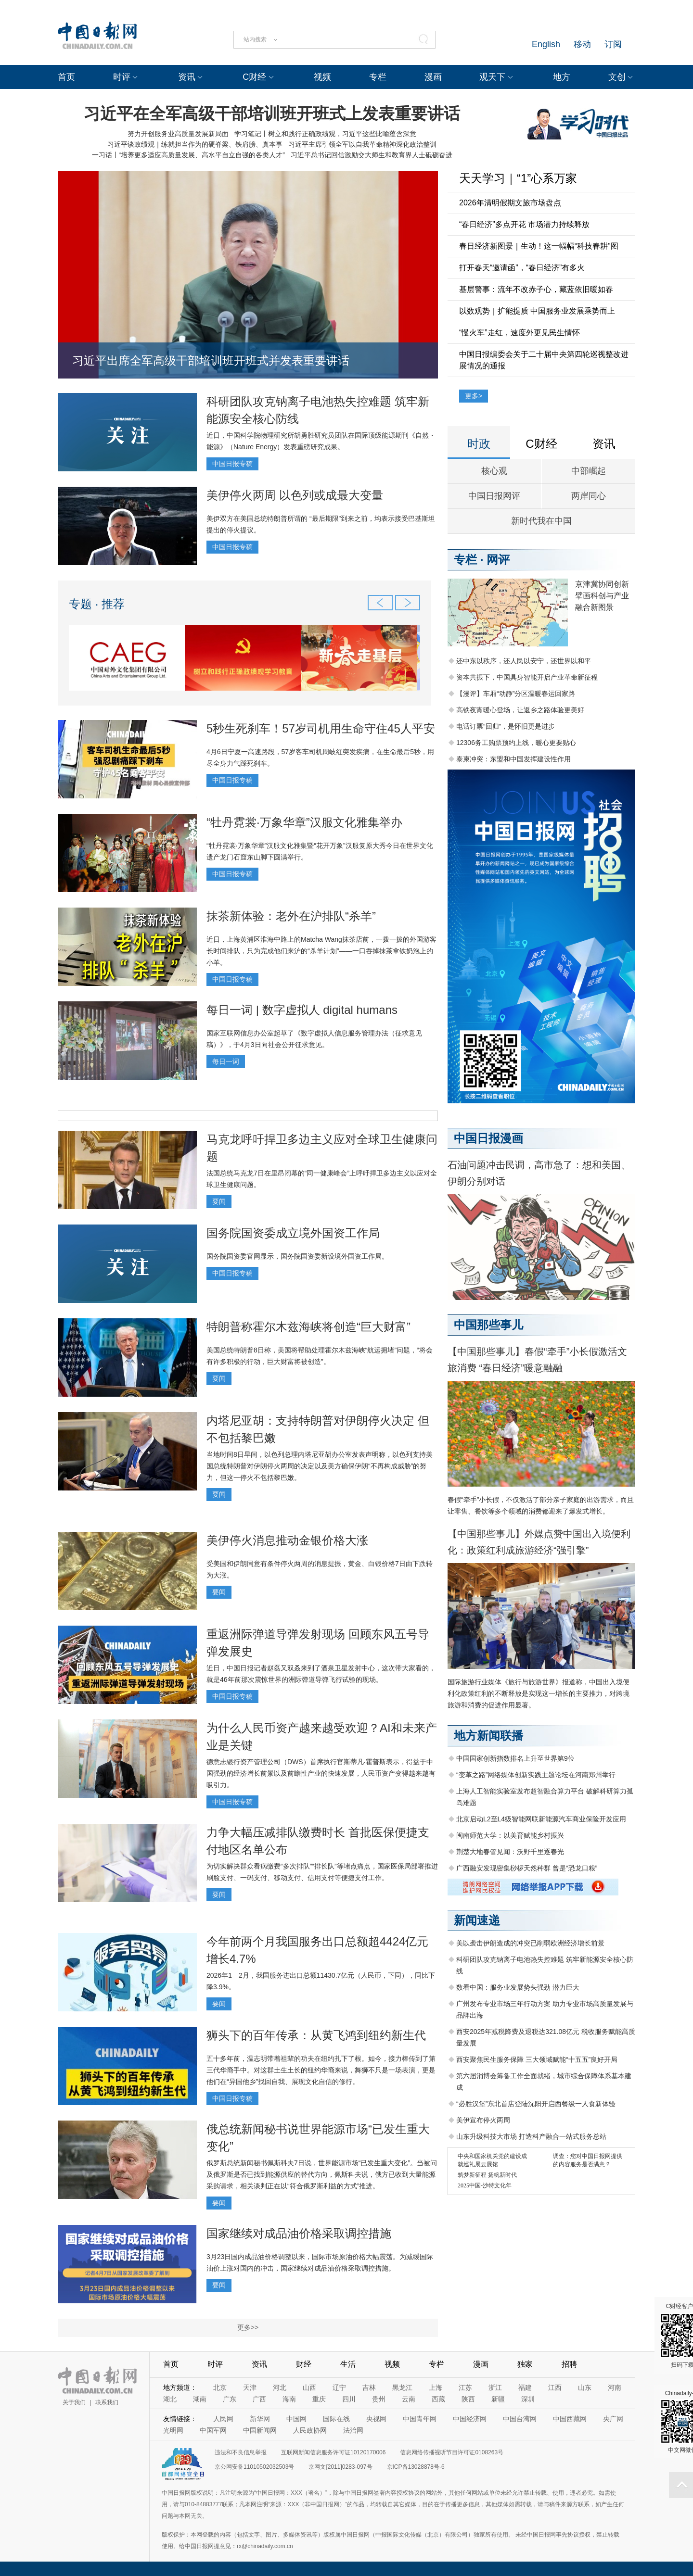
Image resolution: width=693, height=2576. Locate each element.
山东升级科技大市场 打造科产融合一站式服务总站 (531, 2136)
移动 (582, 44)
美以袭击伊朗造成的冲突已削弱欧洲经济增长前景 (530, 1943)
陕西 (468, 2399)
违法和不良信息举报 (241, 2452)
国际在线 (336, 2419)
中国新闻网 (260, 2430)
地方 (561, 77)
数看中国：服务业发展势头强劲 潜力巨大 (517, 1987)
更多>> (247, 2327)
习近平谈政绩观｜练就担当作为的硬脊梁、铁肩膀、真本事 (194, 144)
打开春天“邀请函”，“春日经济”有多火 (522, 268)
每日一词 (225, 1061)
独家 (525, 2364)
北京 (220, 2387)
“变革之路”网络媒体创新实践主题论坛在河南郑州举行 (536, 1775)
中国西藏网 (570, 2419)
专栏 (377, 77)
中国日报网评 (494, 496)
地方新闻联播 (488, 1735)
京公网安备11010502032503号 (254, 2466)
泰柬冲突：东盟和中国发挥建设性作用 (513, 759)
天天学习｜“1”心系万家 (518, 178)
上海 (435, 2387)
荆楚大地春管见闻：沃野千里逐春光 (510, 1852)
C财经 (254, 77)
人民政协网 (310, 2430)
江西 (555, 2387)
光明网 (173, 2430)
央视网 (376, 2419)
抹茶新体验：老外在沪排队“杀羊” (291, 915)
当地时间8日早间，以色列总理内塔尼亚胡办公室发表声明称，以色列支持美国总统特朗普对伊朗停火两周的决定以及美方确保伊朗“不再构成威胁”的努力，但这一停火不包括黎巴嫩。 (319, 1466)
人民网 (223, 2419)
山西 (309, 2387)
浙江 (495, 2387)
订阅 (613, 44)
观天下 (492, 77)
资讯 (186, 77)
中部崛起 (588, 471)
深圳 (528, 2399)
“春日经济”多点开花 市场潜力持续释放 (524, 224)
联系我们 (106, 2402)
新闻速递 (477, 1920)
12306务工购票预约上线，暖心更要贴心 (516, 742)
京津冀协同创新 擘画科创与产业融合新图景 (602, 595)
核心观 (494, 471)
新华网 (260, 2419)
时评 (121, 77)
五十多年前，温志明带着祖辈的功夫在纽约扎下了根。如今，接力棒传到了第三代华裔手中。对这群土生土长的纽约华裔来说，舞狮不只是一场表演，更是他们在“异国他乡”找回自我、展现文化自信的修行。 (321, 2070)
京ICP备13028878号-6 (416, 2466)
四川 (349, 2399)
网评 (498, 559)
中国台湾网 (520, 2419)
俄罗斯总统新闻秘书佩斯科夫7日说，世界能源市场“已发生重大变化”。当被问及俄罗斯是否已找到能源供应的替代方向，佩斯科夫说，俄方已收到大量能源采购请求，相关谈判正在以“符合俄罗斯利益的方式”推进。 (321, 2174)
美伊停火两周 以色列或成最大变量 (294, 495)
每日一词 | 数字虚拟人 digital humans (302, 1009)
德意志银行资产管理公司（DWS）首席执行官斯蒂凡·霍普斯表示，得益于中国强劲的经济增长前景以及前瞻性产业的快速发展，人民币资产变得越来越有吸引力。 (321, 1773)
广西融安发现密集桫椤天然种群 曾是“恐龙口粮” (526, 1868)
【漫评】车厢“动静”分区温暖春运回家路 (515, 693)
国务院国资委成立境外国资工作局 (293, 1232)
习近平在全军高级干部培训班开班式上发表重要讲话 (272, 113)
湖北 (170, 2399)
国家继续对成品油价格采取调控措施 (298, 2233)
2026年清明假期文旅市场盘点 (510, 203)
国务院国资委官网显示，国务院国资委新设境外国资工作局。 (297, 1256)
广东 (229, 2399)
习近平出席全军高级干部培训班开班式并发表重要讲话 (210, 360)
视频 (322, 77)
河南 (614, 2387)
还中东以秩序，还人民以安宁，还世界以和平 (523, 661)
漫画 (433, 77)
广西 (259, 2399)
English (546, 44)
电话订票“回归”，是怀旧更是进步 (505, 726)
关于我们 (74, 2402)
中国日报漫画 (488, 1138)
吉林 (369, 2387)
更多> (473, 396)
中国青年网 (419, 2419)
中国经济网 (470, 2419)
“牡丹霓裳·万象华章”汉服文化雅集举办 (304, 822)
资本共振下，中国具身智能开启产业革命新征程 (527, 677)
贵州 (378, 2399)
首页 (66, 77)
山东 (584, 2387)
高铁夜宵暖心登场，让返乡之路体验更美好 (520, 710)
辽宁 (339, 2387)
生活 (348, 2364)
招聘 (569, 2364)
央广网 (613, 2419)
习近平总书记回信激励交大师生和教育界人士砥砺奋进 (371, 155)
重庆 (319, 2399)
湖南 (199, 2399)
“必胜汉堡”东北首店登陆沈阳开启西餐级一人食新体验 (536, 2104)
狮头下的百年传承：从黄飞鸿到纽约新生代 (316, 2035)
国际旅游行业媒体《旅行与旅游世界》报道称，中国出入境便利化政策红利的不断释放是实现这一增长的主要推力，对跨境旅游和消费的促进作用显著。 (538, 1693)
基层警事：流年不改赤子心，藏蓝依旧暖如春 (536, 289)
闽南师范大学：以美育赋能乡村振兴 (510, 1835)
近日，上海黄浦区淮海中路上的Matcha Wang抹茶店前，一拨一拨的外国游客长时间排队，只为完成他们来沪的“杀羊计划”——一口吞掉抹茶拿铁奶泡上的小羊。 (321, 950)
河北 (279, 2387)
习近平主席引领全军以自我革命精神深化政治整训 (362, 144)
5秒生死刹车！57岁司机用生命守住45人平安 (320, 728)
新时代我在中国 (541, 521)
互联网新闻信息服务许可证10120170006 (333, 2452)
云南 (408, 2399)
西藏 (438, 2399)
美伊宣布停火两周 (483, 2120)
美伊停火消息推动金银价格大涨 (287, 1540)
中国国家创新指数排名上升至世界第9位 (515, 1758)
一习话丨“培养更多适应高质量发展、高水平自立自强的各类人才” (188, 155)
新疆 (498, 2399)
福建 (525, 2387)
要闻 (219, 1201)
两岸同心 (588, 496)
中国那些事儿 (488, 1324)
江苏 (465, 2387)
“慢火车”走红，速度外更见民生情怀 (519, 332)
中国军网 (213, 2430)
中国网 (296, 2419)
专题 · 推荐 (97, 603)
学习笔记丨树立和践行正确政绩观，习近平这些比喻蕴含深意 (325, 134)
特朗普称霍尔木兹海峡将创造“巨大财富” (308, 1326)
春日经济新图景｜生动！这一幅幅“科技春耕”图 (538, 246)
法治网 (353, 2430)
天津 (250, 2387)
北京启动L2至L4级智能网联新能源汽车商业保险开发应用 (541, 1819)
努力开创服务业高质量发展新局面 (178, 134)
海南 (289, 2399)
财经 (303, 2364)
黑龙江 (402, 2387)
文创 (617, 77)
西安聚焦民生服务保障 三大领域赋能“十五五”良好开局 (536, 2059)
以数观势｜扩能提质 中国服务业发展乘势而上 (537, 311)
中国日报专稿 (232, 463)
